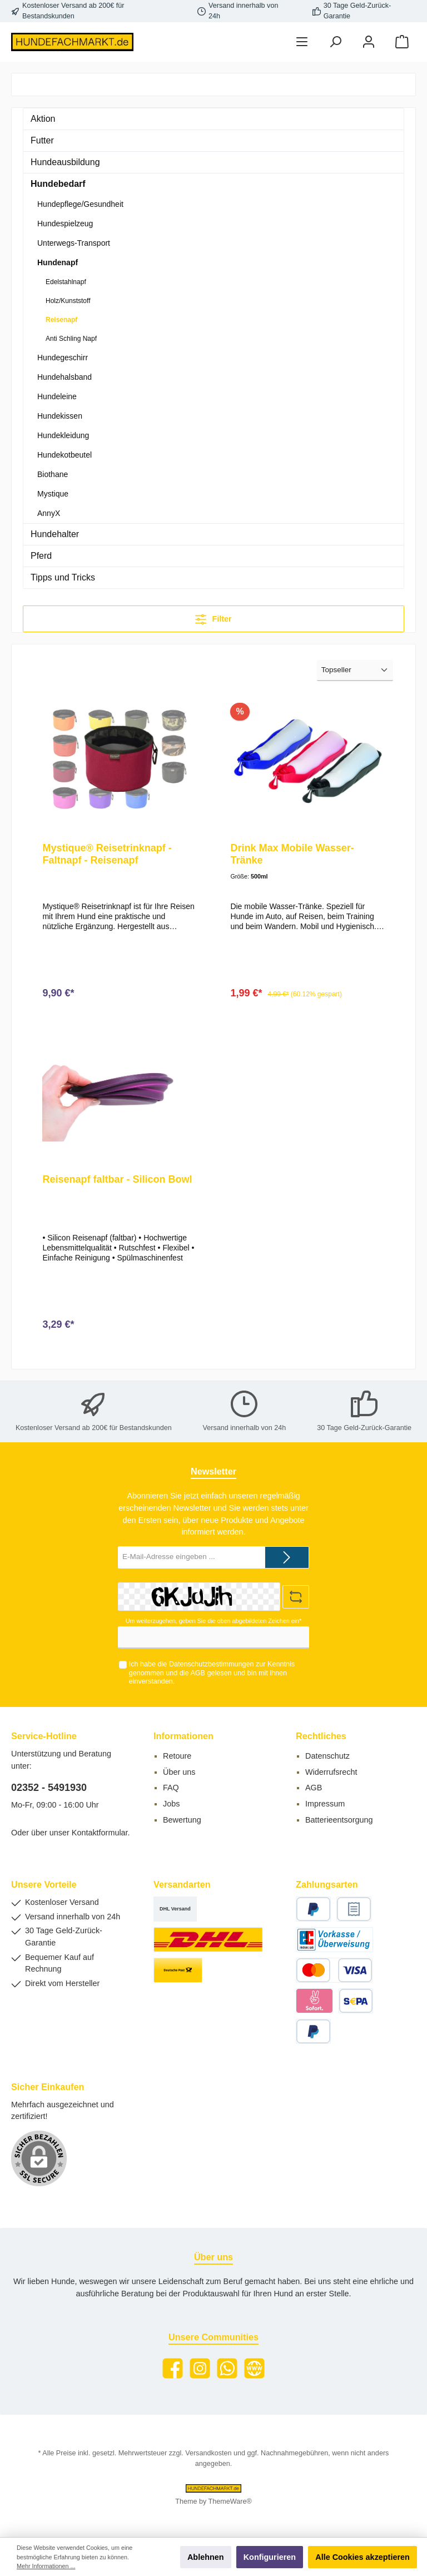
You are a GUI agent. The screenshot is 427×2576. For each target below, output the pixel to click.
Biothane (52, 474)
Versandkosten (208, 2453)
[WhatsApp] (227, 2368)
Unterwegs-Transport (73, 243)
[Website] (254, 2368)
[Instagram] (199, 2368)
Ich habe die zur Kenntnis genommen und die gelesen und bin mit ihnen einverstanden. (212, 1673)
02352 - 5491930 (49, 1787)
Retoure (177, 1755)
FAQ (171, 1788)
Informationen (183, 1736)
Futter (42, 140)
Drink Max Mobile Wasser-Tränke (292, 854)
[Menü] (302, 42)
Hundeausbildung (65, 162)
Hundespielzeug (65, 223)
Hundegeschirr (62, 357)
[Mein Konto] (369, 42)
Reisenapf (61, 320)
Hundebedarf (58, 183)
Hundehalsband (64, 377)
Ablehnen (205, 2557)
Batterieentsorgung (339, 1819)
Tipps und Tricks (63, 577)
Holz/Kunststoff (68, 301)
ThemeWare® (230, 2501)
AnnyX (48, 513)
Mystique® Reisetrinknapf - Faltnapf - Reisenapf (106, 854)
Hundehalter (55, 534)
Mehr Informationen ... (46, 2566)
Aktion (43, 118)
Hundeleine (57, 396)
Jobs (171, 1804)
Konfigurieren (270, 2557)
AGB (197, 1673)
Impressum (325, 1804)
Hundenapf (57, 262)
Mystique (52, 493)
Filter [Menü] (213, 617)
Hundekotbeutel (64, 454)
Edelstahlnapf (66, 282)
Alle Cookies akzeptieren (362, 2557)
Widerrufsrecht (331, 1772)
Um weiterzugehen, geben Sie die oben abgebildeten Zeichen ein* (213, 1620)
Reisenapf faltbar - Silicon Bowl (117, 1179)
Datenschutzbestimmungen (211, 1665)
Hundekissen (59, 415)
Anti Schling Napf (71, 339)
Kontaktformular (100, 1833)
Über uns (179, 1772)
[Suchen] (335, 42)
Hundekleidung (63, 435)
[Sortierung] (355, 670)
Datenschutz (327, 1755)
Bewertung (182, 1819)
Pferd (41, 555)
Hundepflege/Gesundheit (80, 204)
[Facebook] (172, 2368)
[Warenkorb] (402, 42)
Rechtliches (321, 1736)
